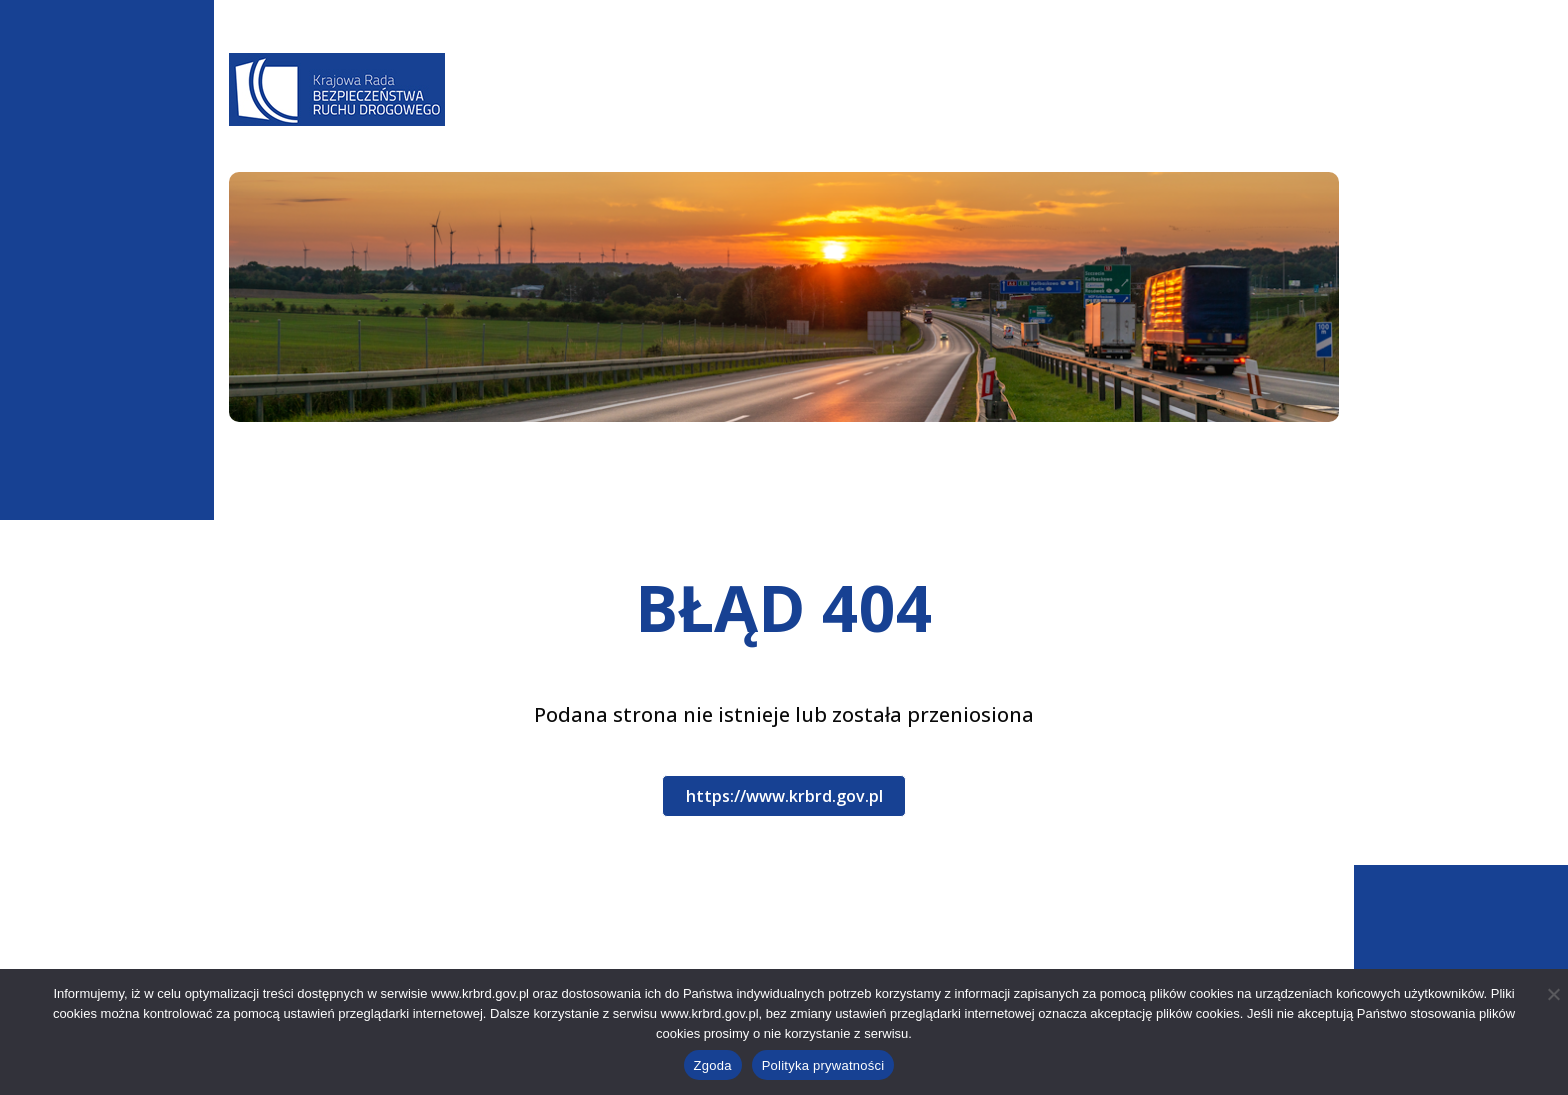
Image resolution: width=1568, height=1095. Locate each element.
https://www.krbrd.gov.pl (784, 796)
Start (246, 462)
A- (962, 61)
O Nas (544, 116)
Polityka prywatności (823, 1065)
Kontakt (1294, 116)
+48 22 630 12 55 (331, 962)
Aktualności (640, 116)
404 (303, 462)
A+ (1020, 61)
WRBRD (1007, 116)
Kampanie (1093, 116)
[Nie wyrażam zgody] (1553, 994)
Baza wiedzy (908, 116)
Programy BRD (776, 116)
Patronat (1194, 116)
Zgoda (713, 1065)
